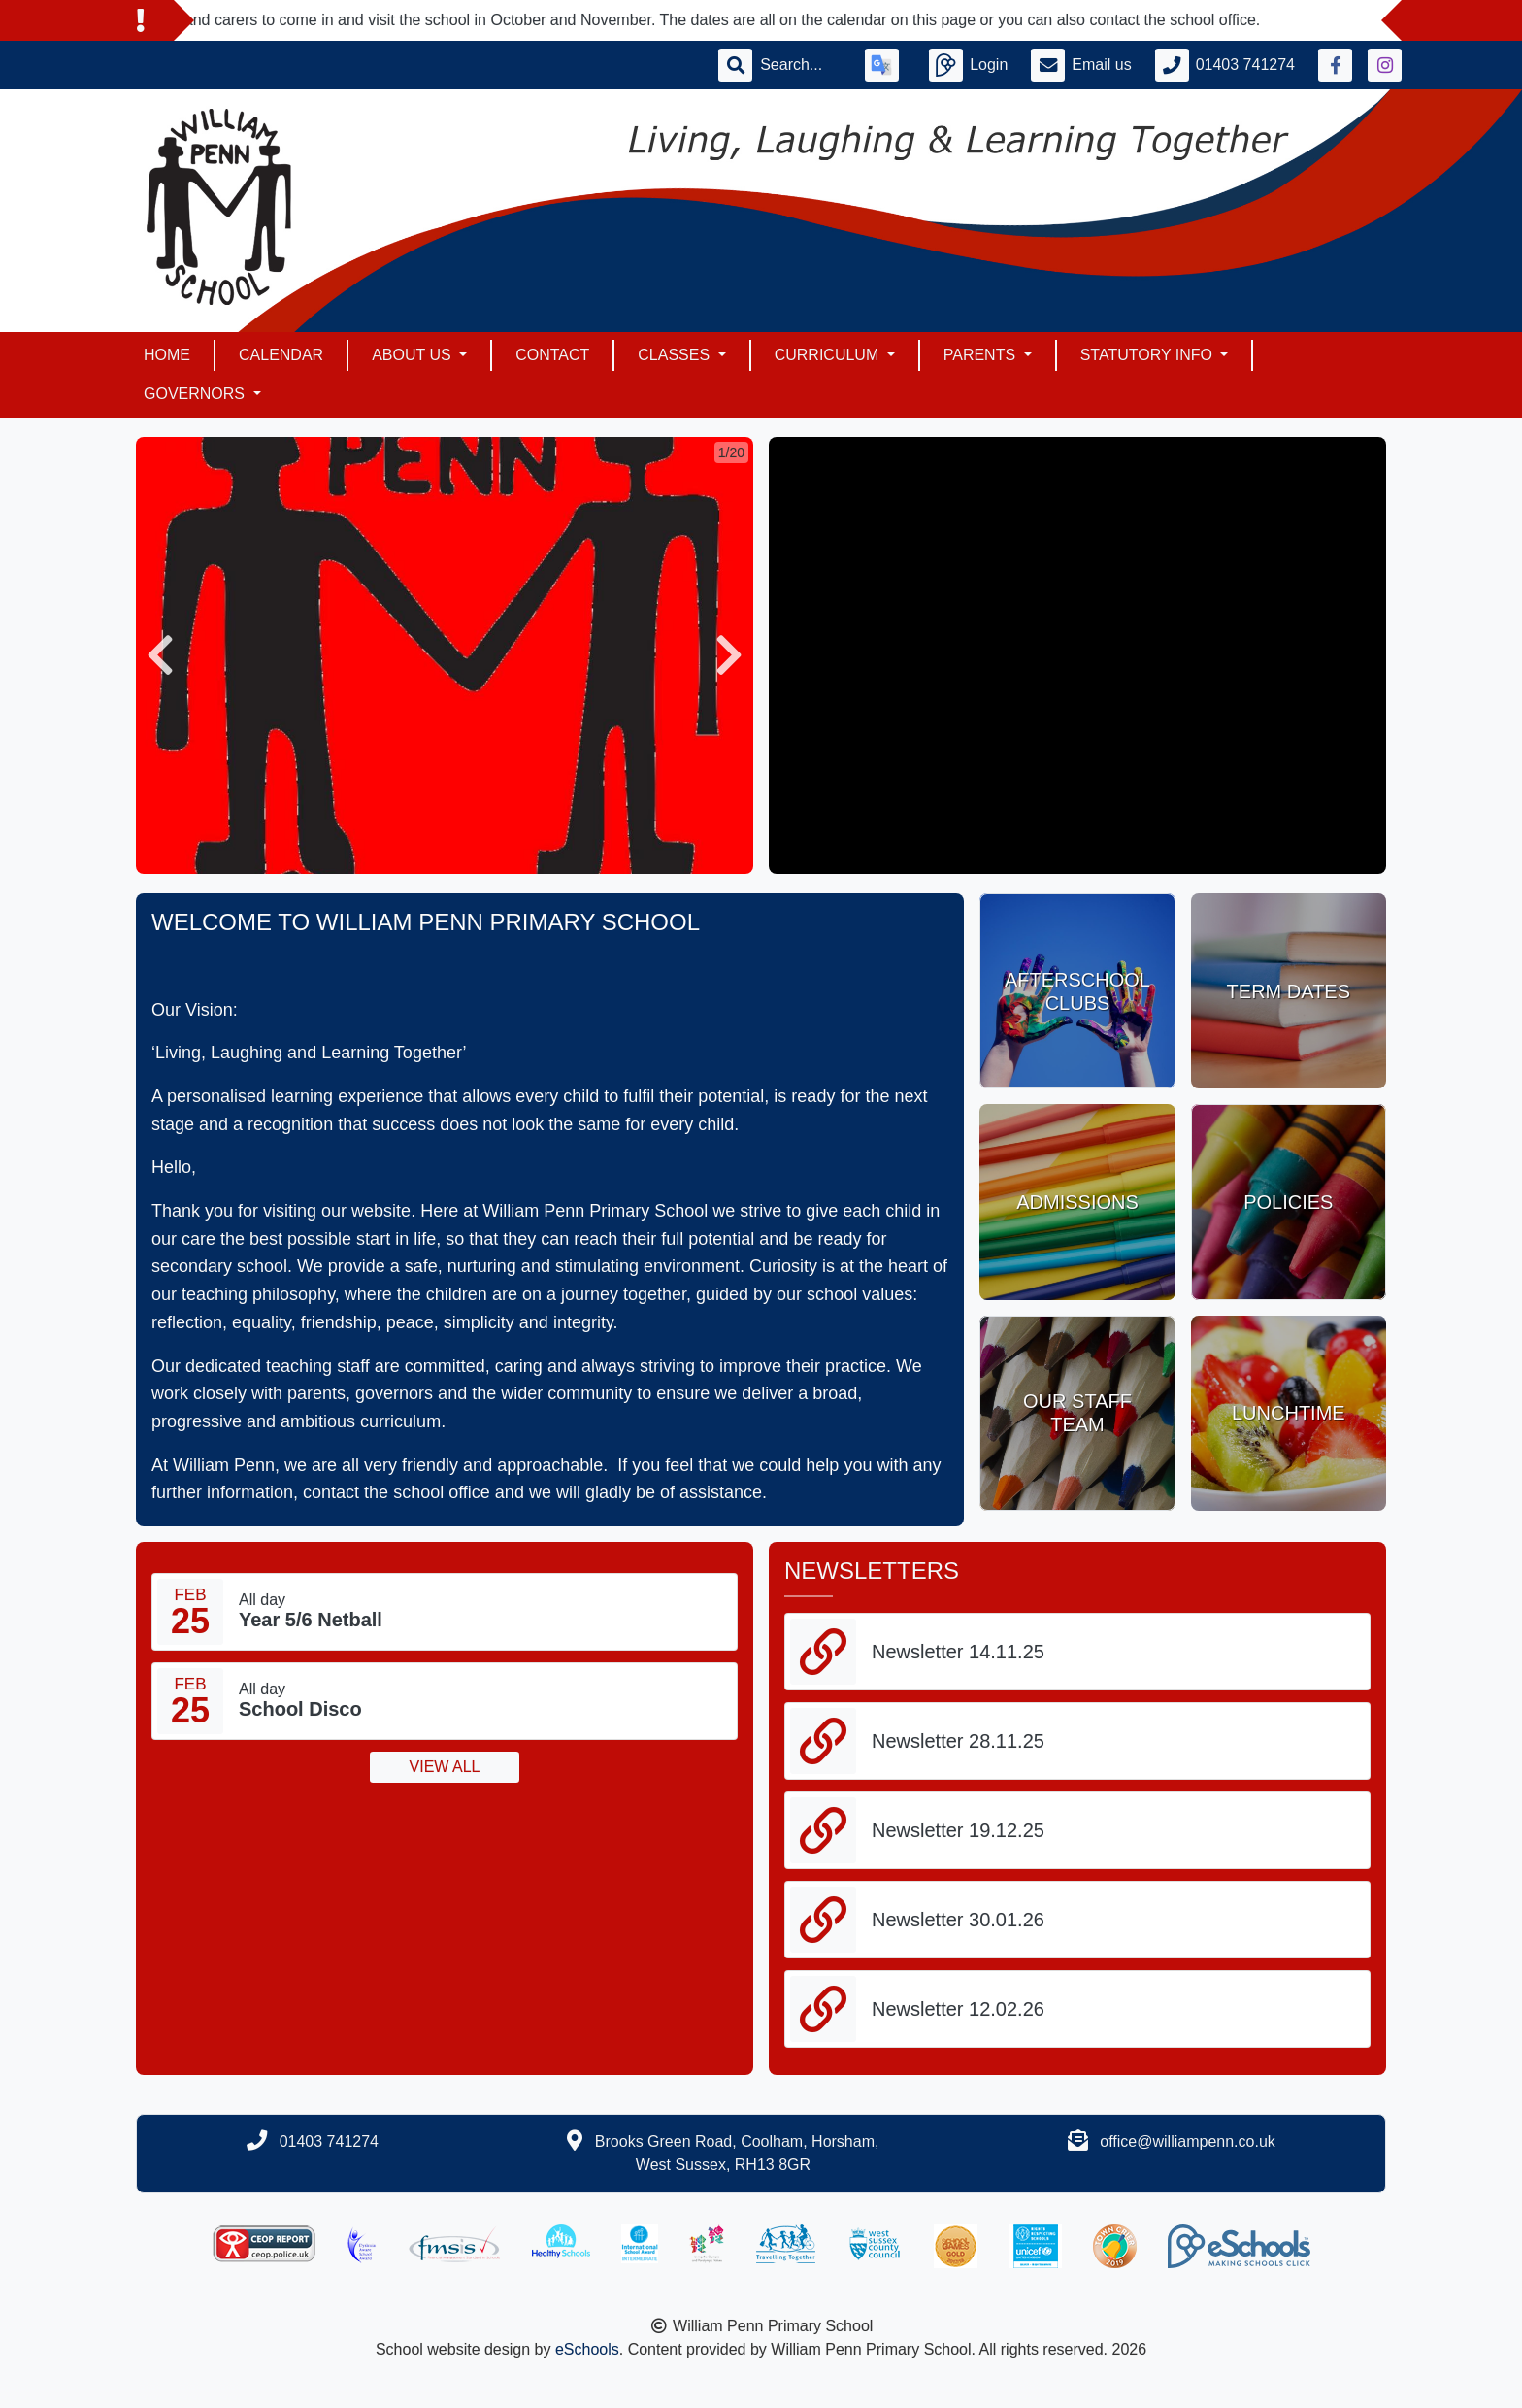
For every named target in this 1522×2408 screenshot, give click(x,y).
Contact (552, 355)
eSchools (587, 2349)
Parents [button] (981, 355)
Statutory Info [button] (1148, 355)
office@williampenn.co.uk (1187, 2141)
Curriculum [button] (829, 355)
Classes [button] (675, 355)
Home (167, 355)
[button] (160, 655)
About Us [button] (413, 355)
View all (445, 1766)
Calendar (281, 355)
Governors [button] (196, 393)
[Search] (800, 65)
